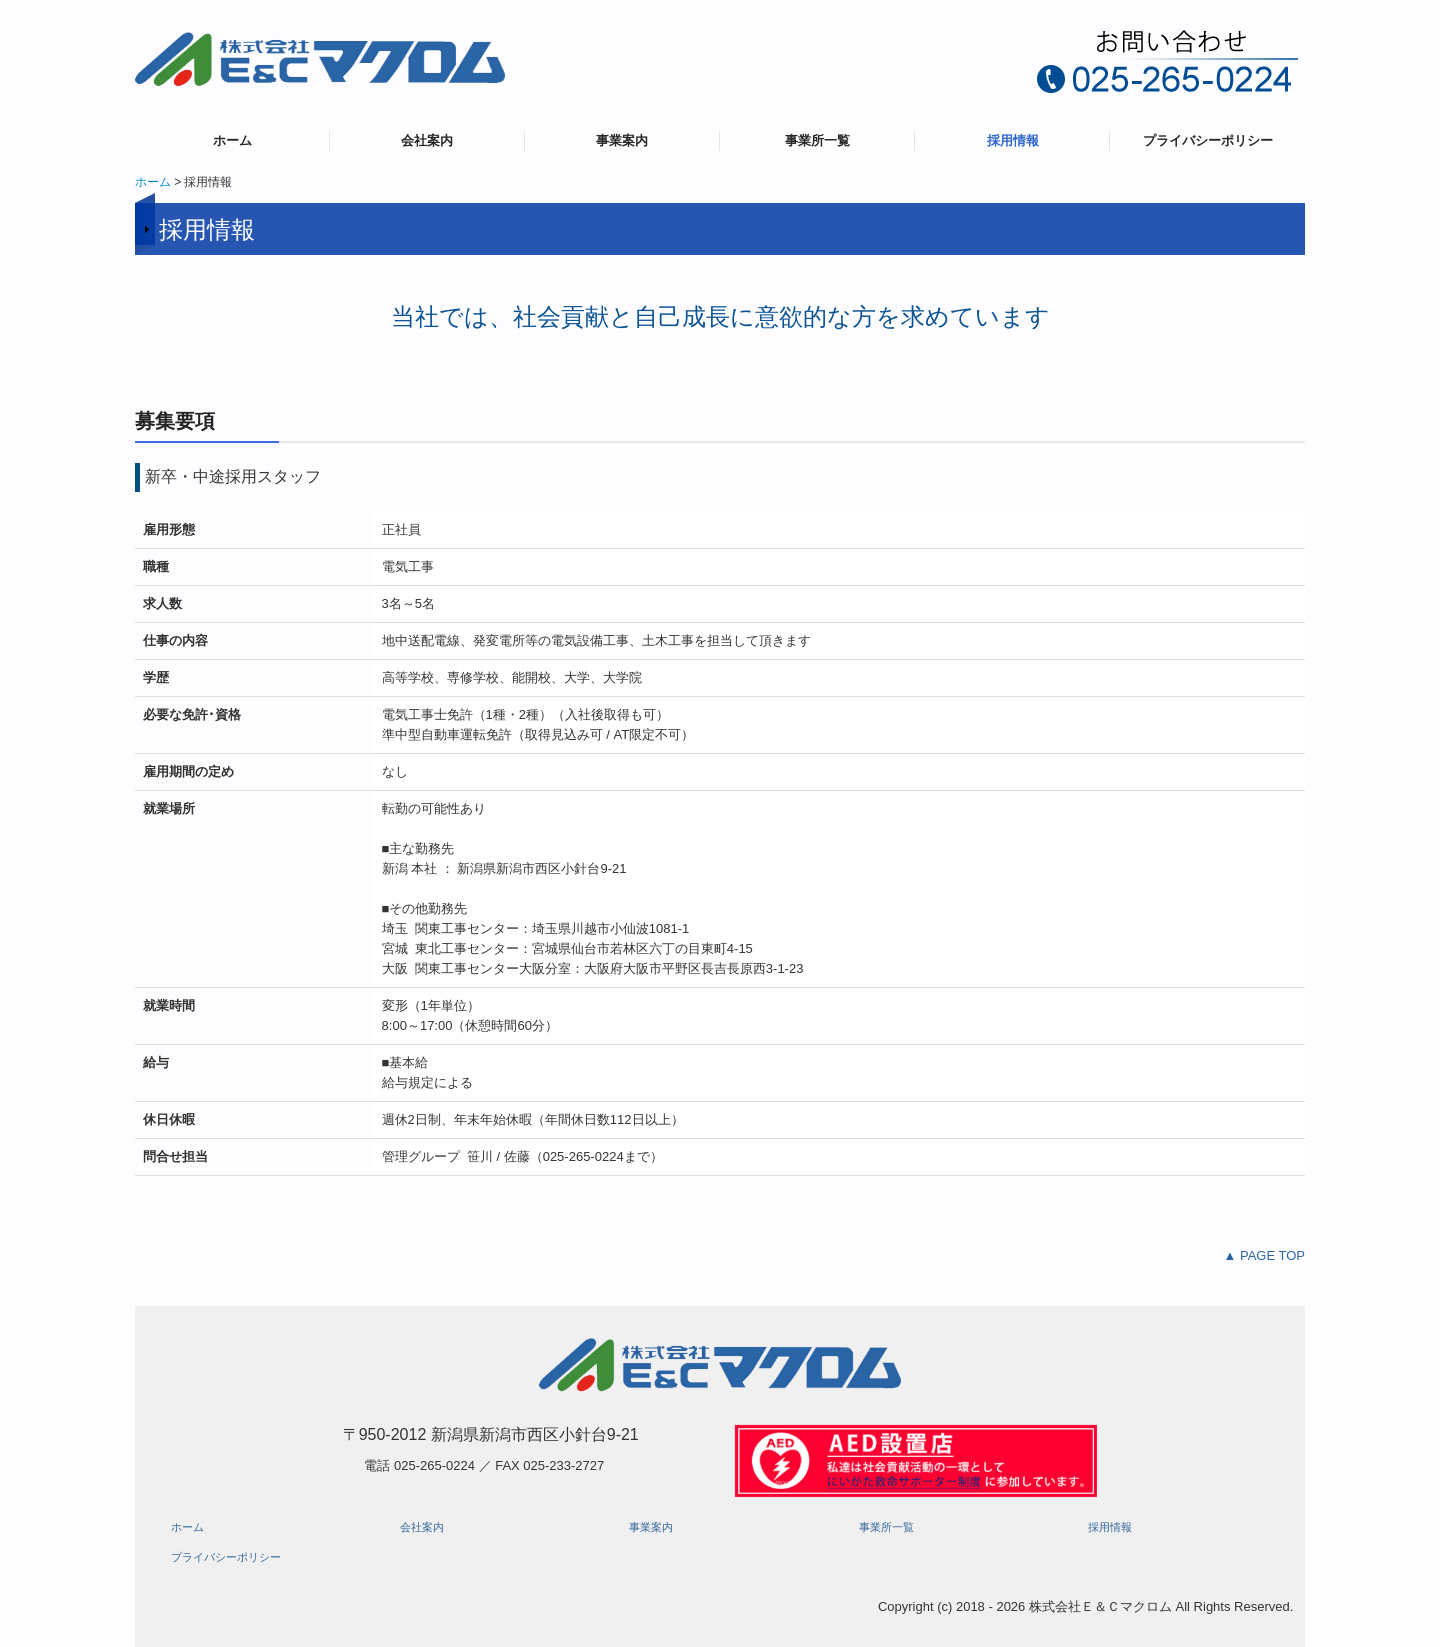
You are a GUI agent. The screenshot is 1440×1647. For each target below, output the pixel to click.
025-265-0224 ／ (444, 1465)
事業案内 (622, 140)
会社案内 (427, 140)
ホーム (232, 140)
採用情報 (1013, 140)
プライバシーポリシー (1208, 140)
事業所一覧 (817, 140)
